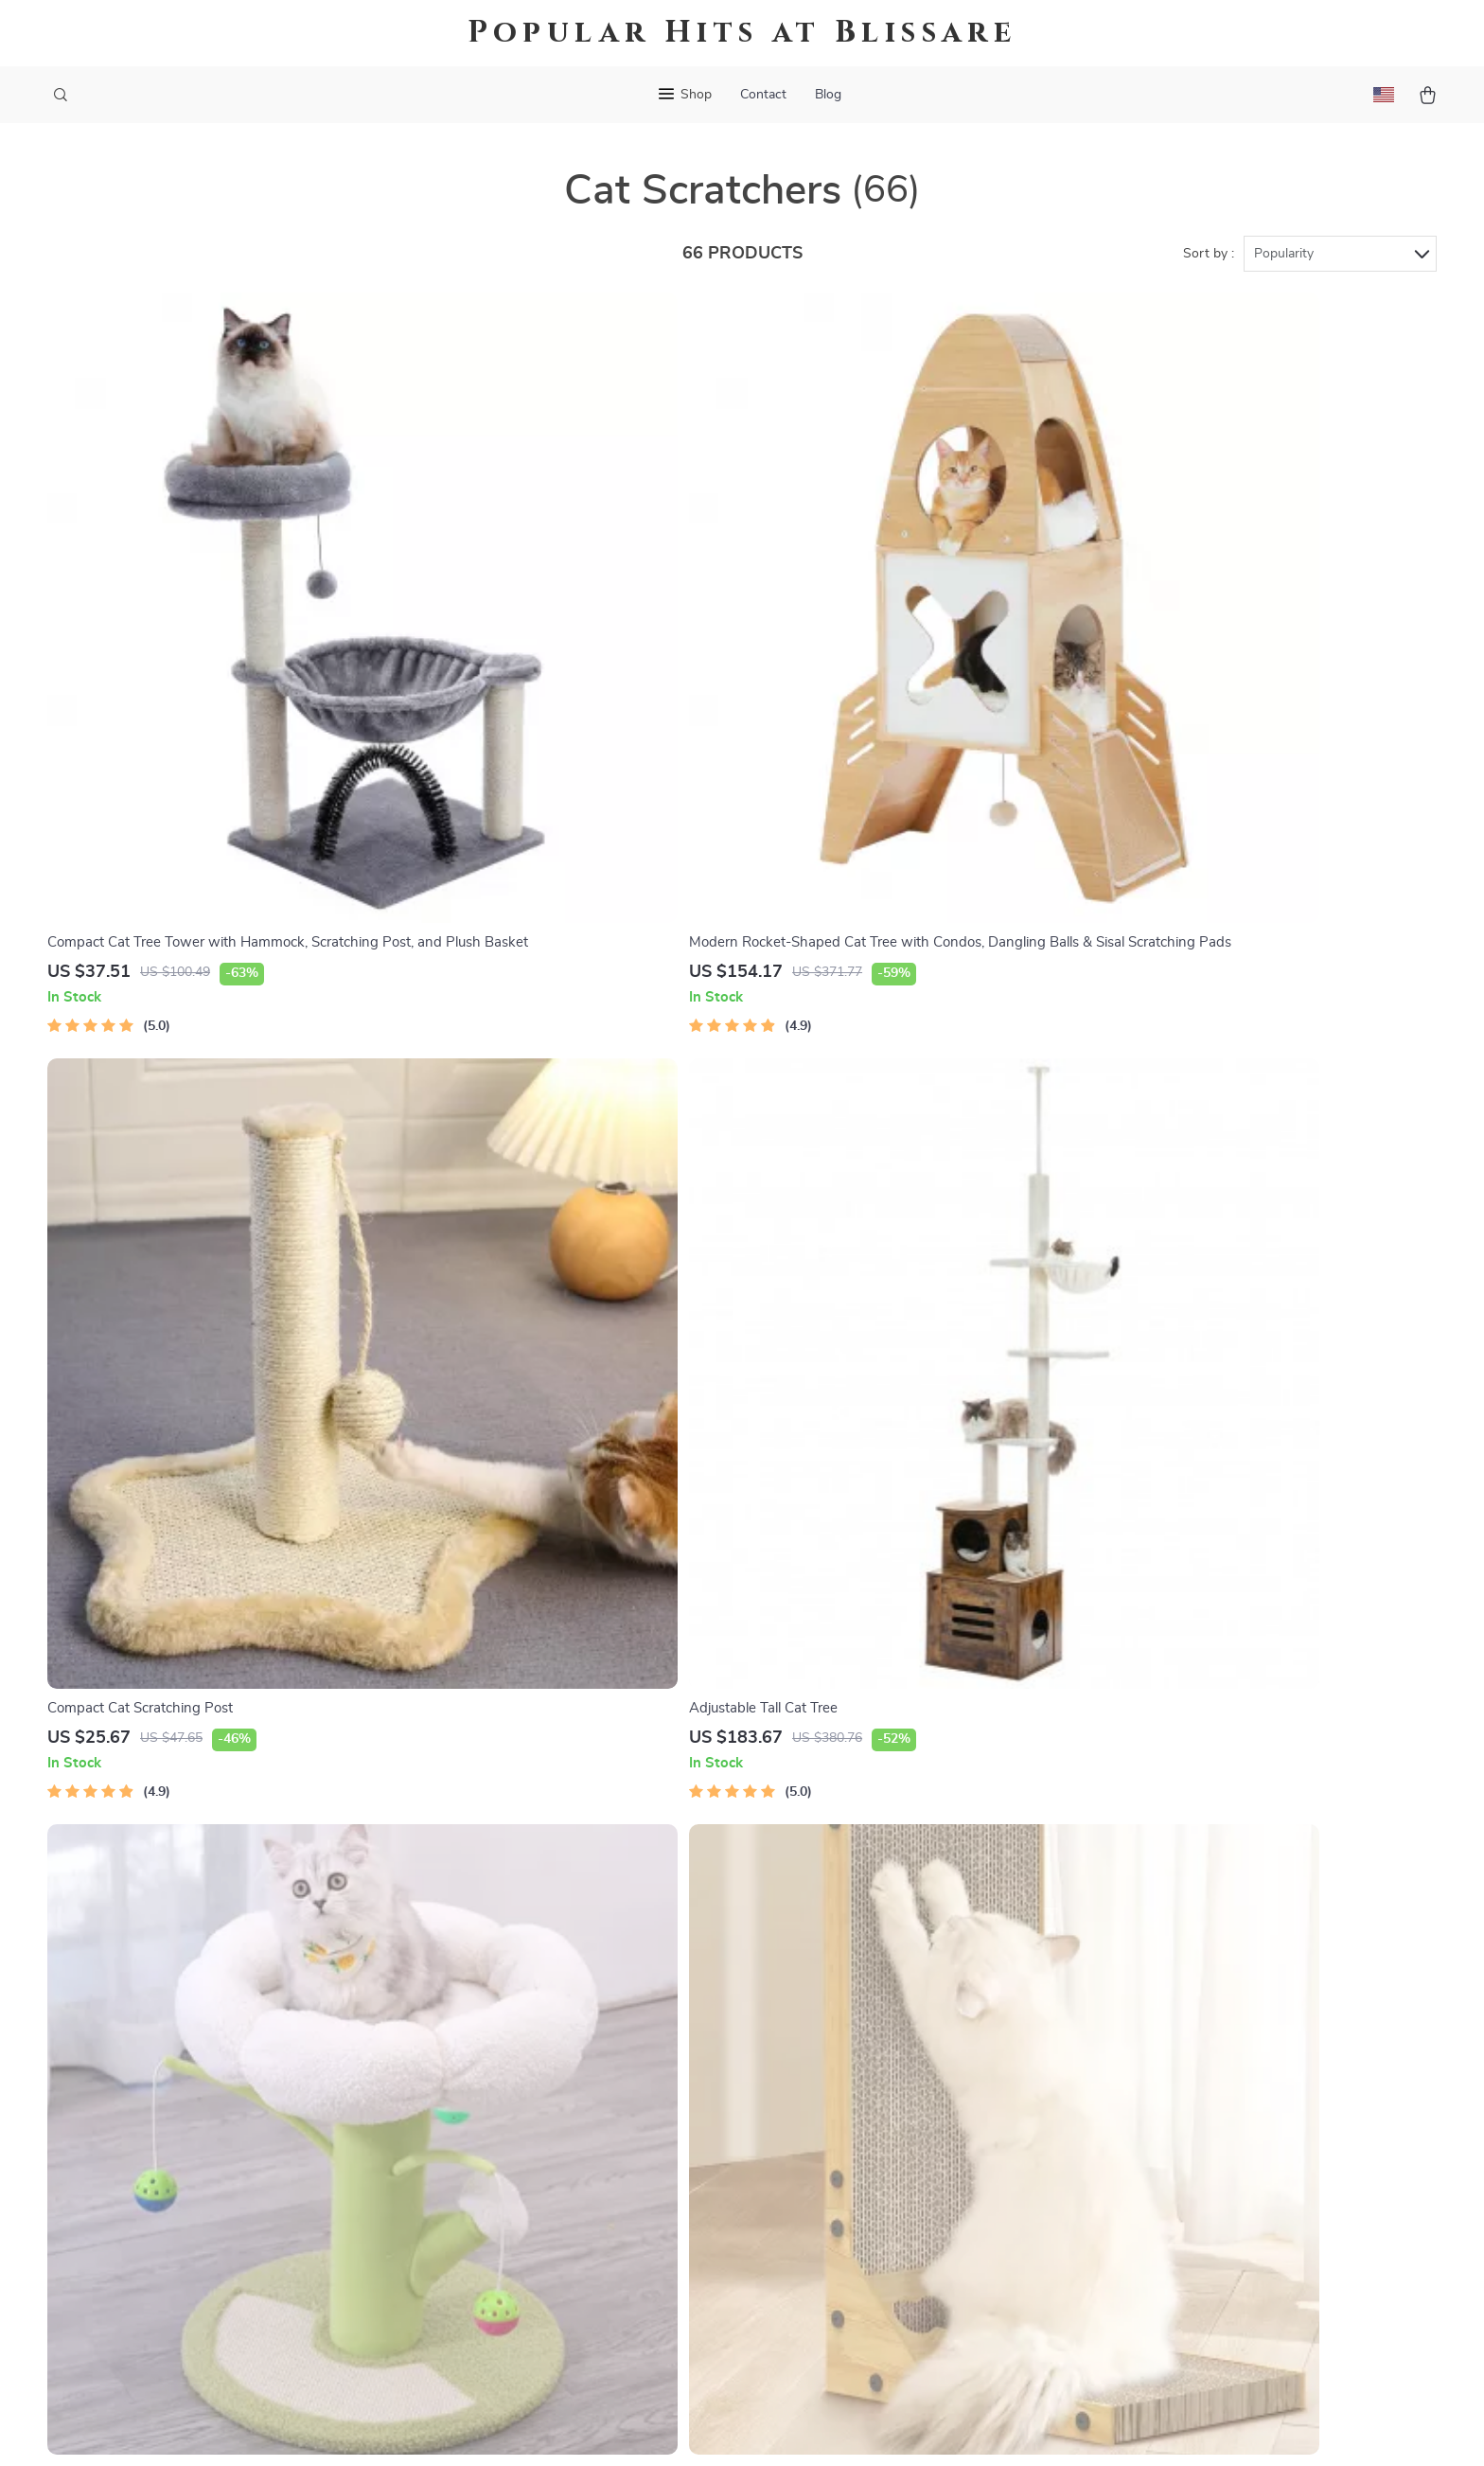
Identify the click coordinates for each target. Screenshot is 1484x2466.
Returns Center (712, 2071)
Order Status (704, 2133)
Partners (479, 2227)
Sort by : (1208, 257)
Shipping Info (706, 2008)
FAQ (676, 2040)
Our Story (483, 1977)
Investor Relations (511, 2196)
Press (469, 2102)
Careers (476, 2071)
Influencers (487, 2133)
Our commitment (1160, 2106)
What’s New (912, 2040)
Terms (621, 2428)
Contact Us (698, 1977)
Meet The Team (500, 2040)
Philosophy (487, 2290)
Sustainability (495, 2258)
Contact (763, 94)
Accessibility (724, 2428)
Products (901, 2008)
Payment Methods (721, 2102)
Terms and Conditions (943, 2133)
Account (899, 2071)
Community (488, 2321)
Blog (828, 94)
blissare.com (1145, 1977)
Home (891, 1977)
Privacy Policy (917, 2102)
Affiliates (480, 2165)
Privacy (660, 2428)
